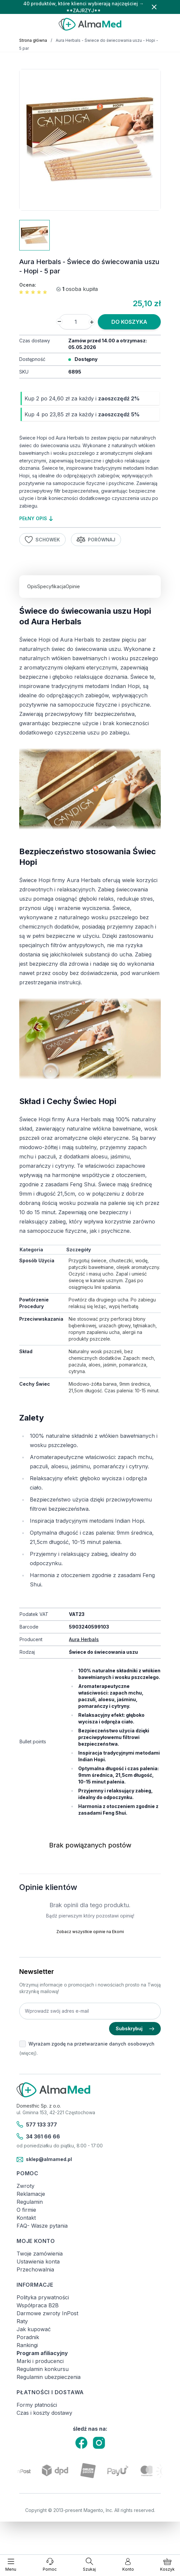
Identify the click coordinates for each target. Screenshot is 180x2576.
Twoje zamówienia (40, 2253)
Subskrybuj (135, 2028)
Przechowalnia (35, 2269)
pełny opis (36, 518)
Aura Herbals (84, 1639)
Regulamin (30, 2201)
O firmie (26, 2209)
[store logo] (90, 24)
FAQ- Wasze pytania (42, 2225)
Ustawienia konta (38, 2261)
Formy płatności (37, 2405)
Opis (32, 586)
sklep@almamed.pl (44, 2159)
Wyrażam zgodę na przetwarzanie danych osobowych (91, 2044)
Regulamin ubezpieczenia (49, 2377)
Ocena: (27, 285)
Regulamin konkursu (43, 2369)
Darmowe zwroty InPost (47, 2313)
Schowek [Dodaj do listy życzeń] (42, 539)
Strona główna (33, 40)
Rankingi (27, 2345)
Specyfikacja (51, 586)
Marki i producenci (40, 2361)
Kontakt (26, 2217)
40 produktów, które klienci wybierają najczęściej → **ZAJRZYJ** (83, 7)
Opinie (73, 586)
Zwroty (25, 2186)
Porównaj (96, 539)
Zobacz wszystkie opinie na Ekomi (90, 1931)
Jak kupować (34, 2329)
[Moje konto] (128, 2564)
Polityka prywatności (43, 2297)
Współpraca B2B (38, 2305)
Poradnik (28, 2337)
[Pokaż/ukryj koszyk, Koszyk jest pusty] (167, 2564)
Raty (22, 2321)
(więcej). (28, 2053)
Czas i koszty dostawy (44, 2412)
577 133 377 (37, 2124)
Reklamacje (31, 2194)
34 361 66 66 (38, 2136)
